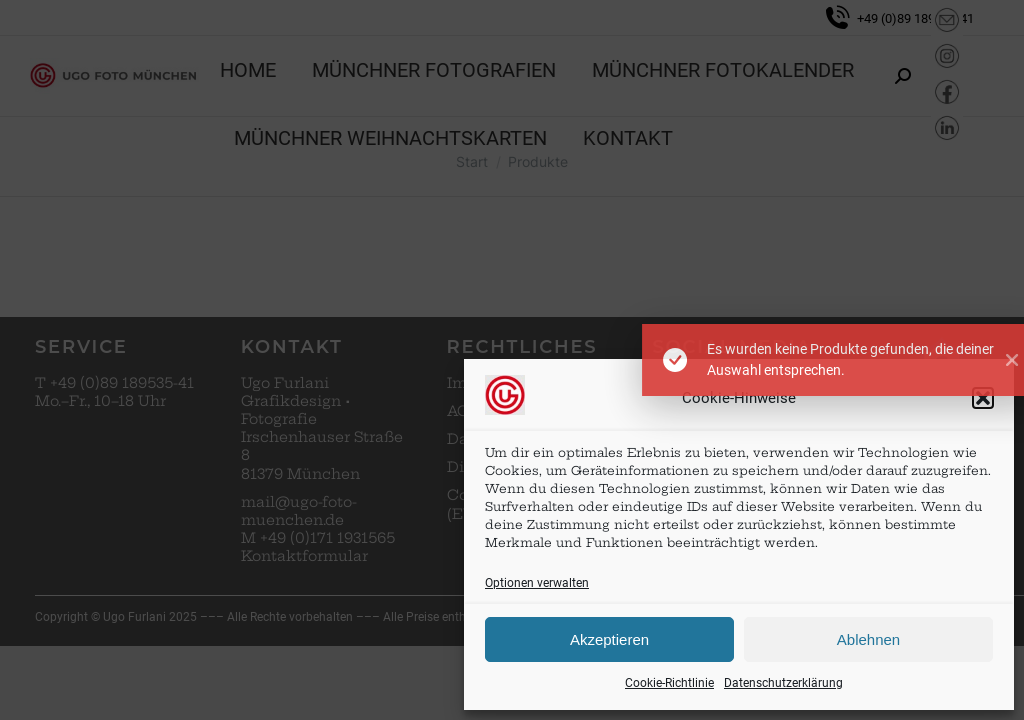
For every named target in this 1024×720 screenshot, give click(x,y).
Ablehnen (868, 639)
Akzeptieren (609, 639)
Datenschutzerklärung (783, 683)
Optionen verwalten (537, 583)
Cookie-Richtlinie (669, 683)
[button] (983, 398)
